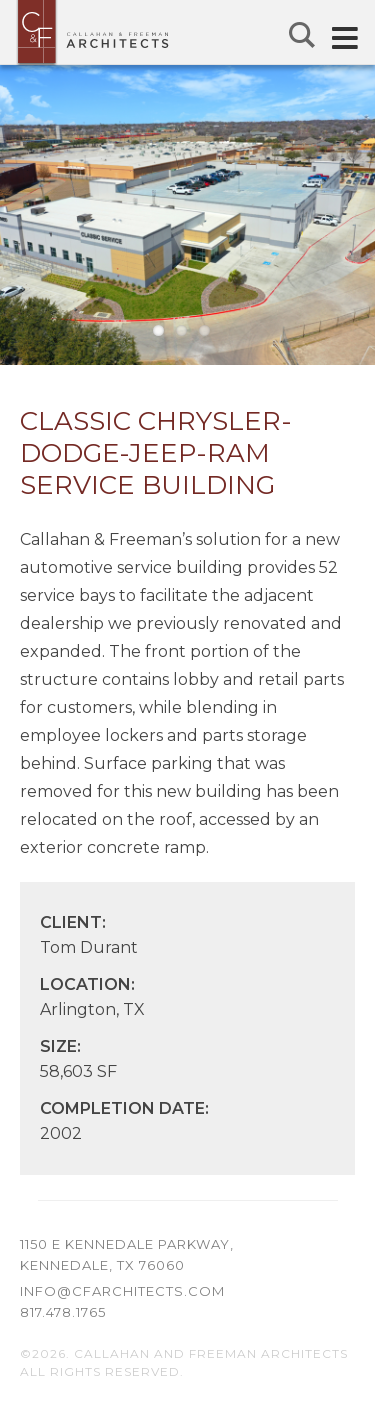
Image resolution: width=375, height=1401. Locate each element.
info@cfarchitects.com (122, 1291)
